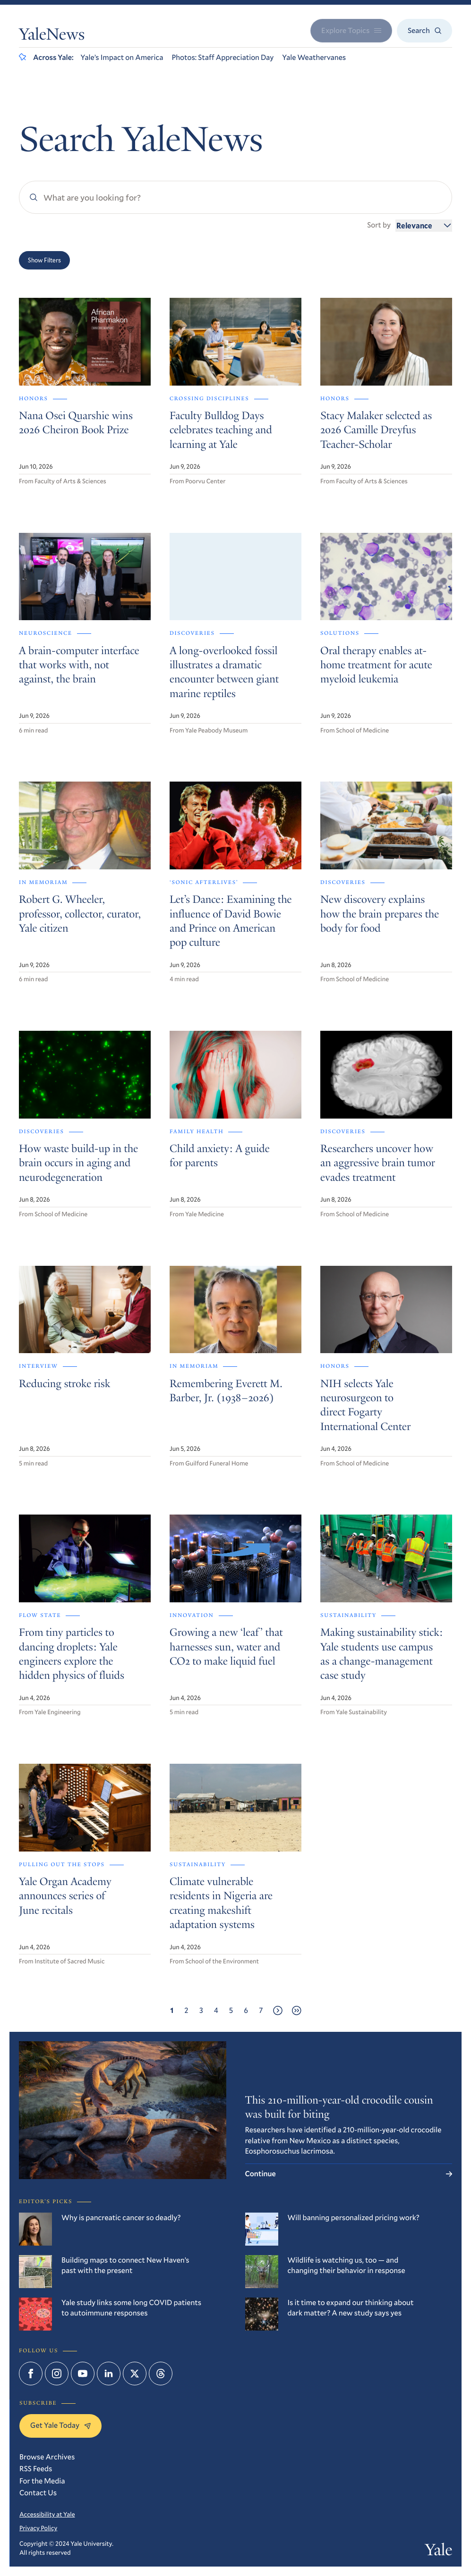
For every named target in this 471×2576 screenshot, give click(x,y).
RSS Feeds (35, 2469)
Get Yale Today (60, 2425)
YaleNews (52, 36)
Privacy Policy (38, 2528)
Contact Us (38, 2493)
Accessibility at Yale (47, 2514)
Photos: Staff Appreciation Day (222, 57)
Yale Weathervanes (314, 57)
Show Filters (44, 260)
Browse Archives (47, 2457)
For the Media (42, 2481)
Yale (438, 2552)
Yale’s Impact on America (122, 57)
